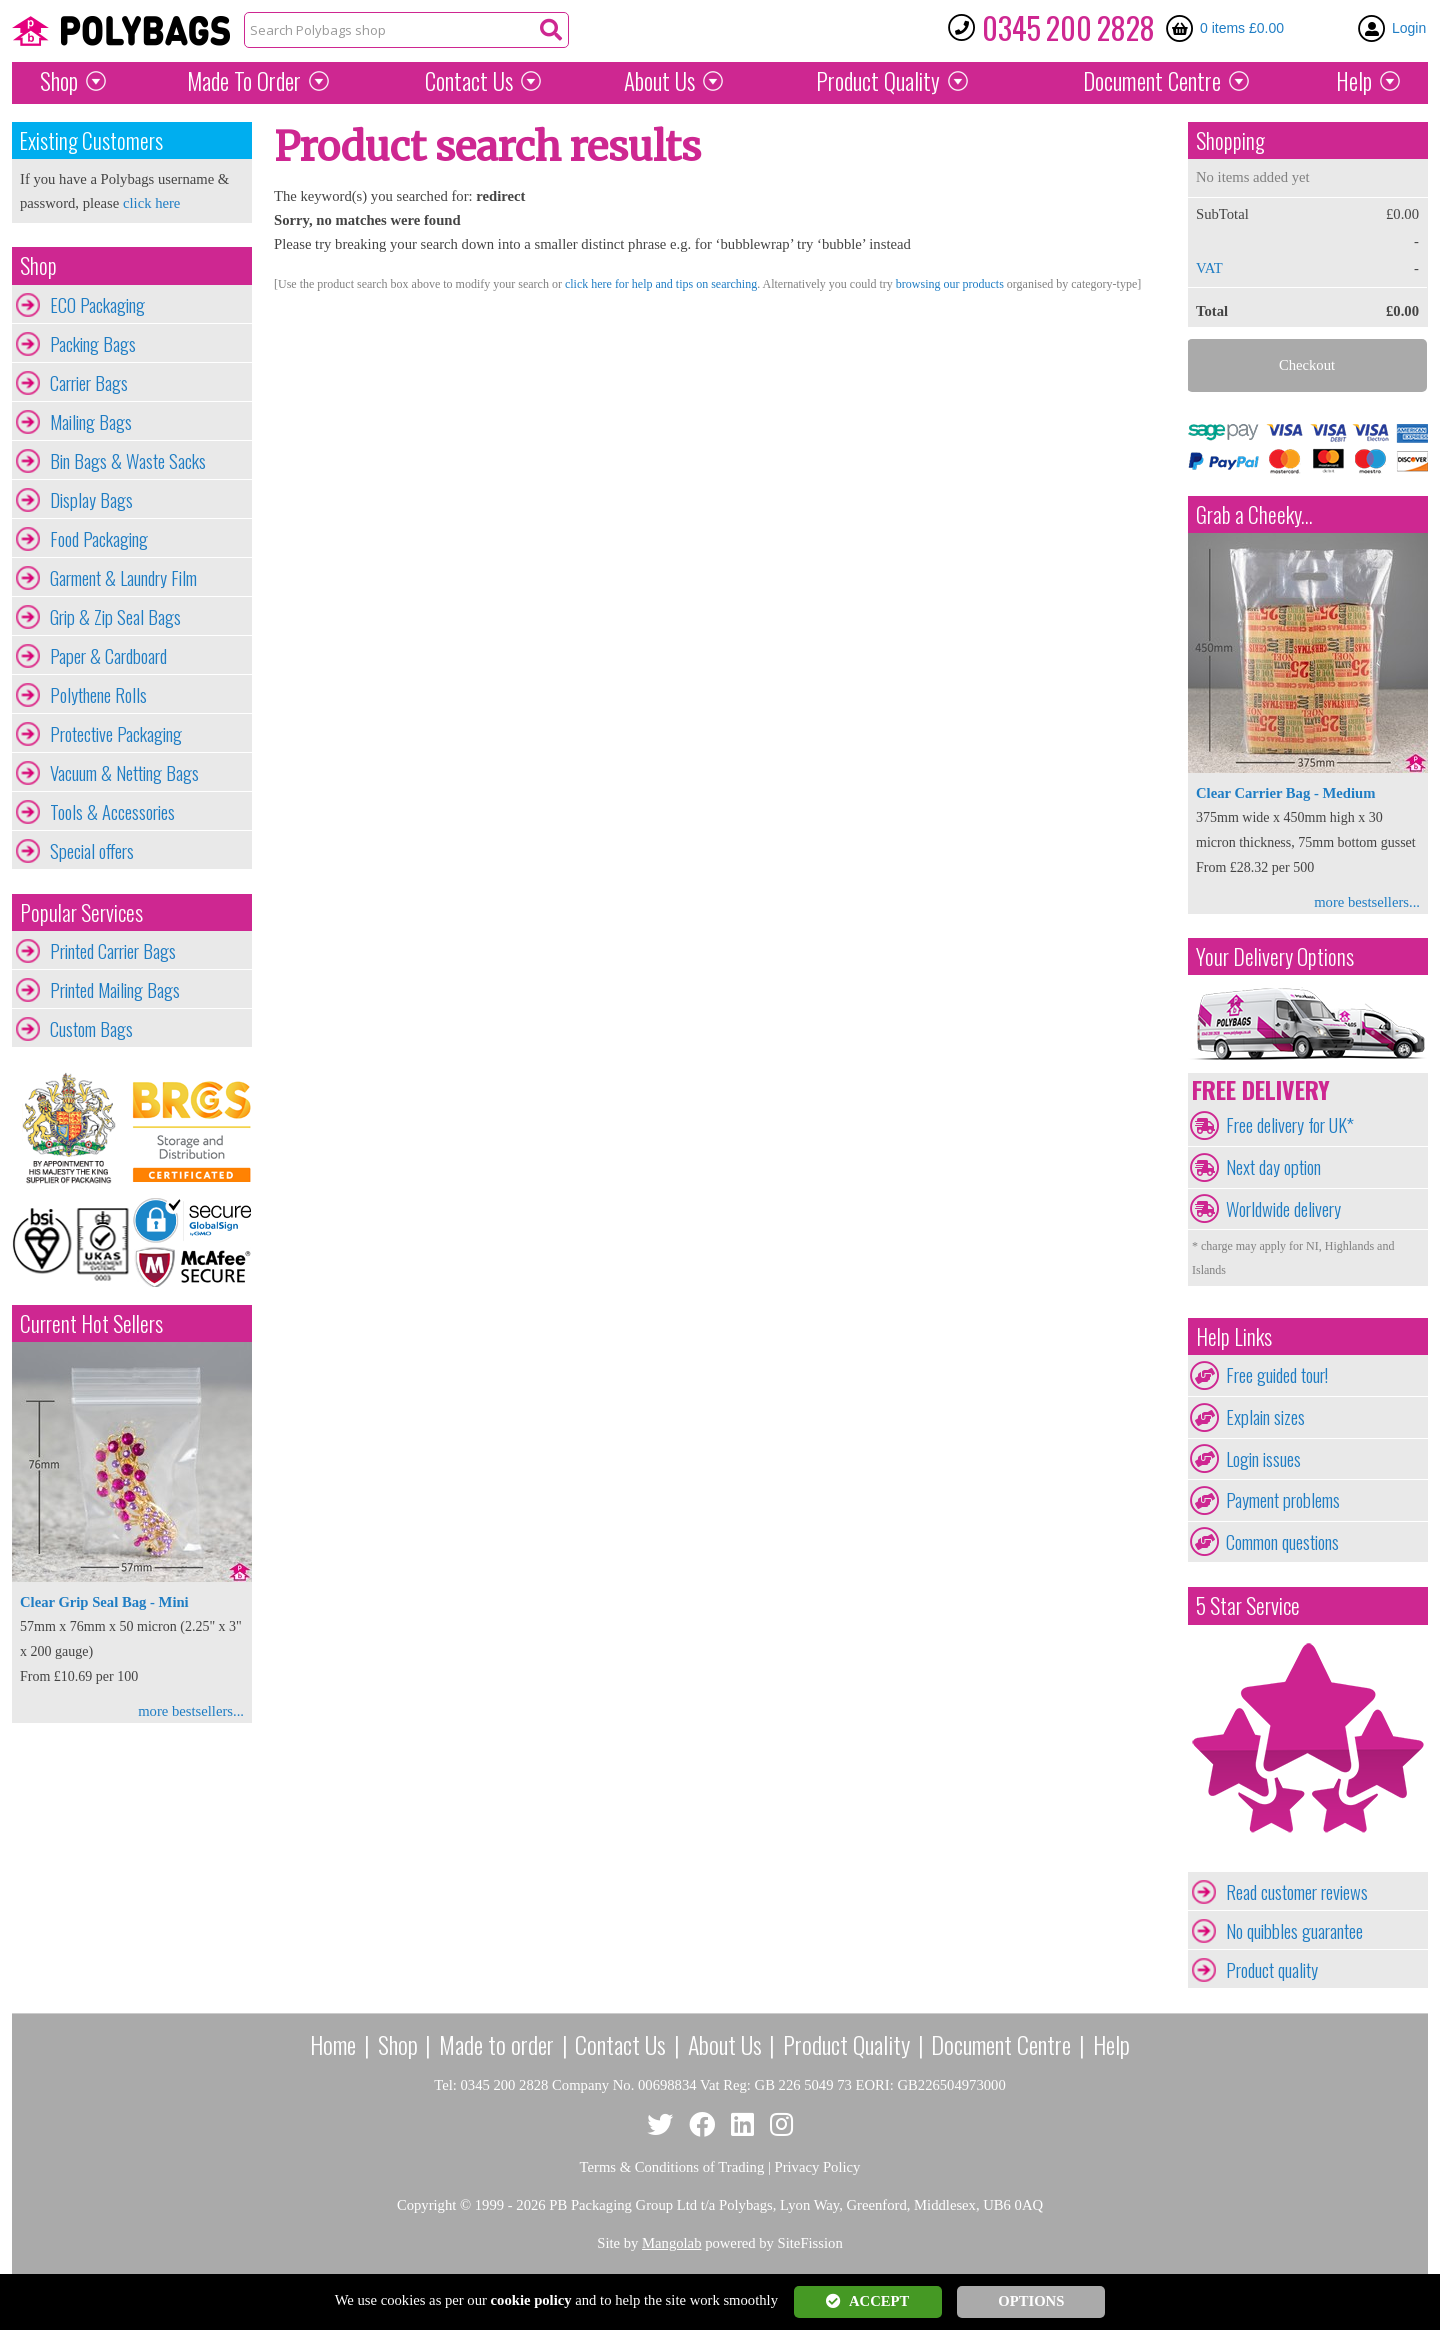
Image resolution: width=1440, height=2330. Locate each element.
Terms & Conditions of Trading (672, 2167)
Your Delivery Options (1275, 956)
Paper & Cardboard (108, 656)
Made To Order (244, 81)
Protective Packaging (116, 734)
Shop (59, 81)
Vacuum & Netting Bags (124, 773)
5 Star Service (1248, 1605)
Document (1152, 81)
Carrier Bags (89, 383)
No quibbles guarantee (1294, 1931)
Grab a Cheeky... (1254, 514)
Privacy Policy (818, 2167)
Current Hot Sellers (91, 1323)
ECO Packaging (97, 305)
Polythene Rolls (98, 695)
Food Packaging (99, 539)
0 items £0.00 (1242, 28)
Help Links (1234, 1336)
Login (1409, 28)
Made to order (496, 2044)
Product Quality (846, 2044)
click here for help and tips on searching (661, 284)
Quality (878, 81)
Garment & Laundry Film (123, 578)
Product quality (1272, 1970)
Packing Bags (93, 344)
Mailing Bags (91, 422)
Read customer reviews (1297, 1892)
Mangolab (671, 2243)
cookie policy (531, 2300)
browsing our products (950, 284)
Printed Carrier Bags (113, 951)
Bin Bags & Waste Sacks (128, 461)
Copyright (426, 2205)
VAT (1209, 268)
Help (1354, 81)
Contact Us (469, 81)
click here (151, 203)
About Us (659, 81)
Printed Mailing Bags (115, 990)
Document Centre (1001, 2044)
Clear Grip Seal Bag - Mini (104, 1602)
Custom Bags (91, 1029)
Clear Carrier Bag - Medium (1285, 793)
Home (333, 2044)
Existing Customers (91, 140)
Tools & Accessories (112, 812)
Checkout (1307, 365)
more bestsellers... (191, 1711)
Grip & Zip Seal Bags (115, 617)
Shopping (1230, 140)
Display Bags (91, 500)
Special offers (92, 851)
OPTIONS (1031, 2301)
